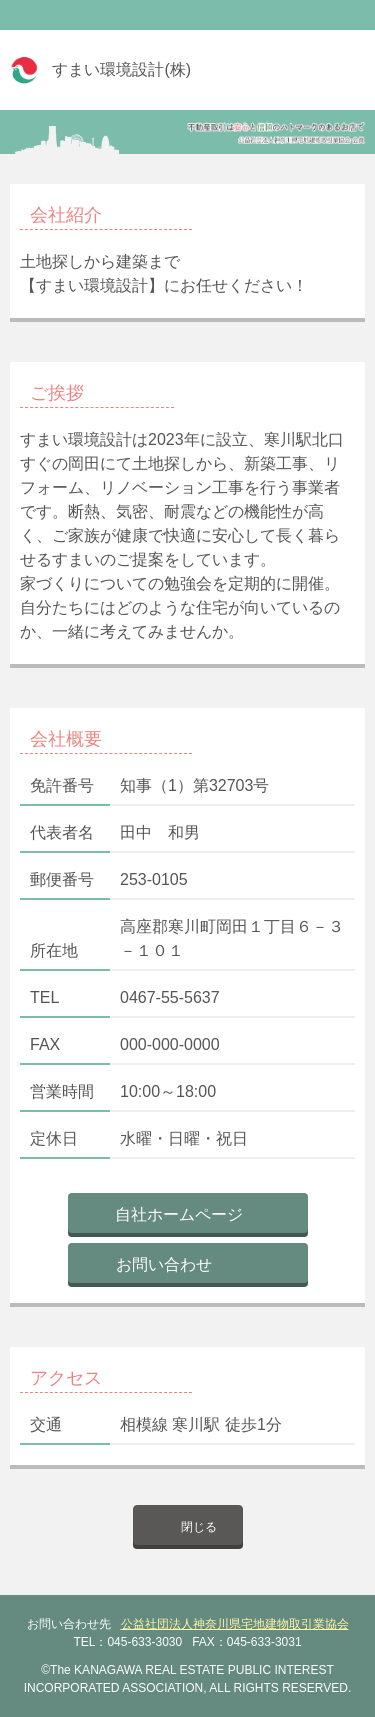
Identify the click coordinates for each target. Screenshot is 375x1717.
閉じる (199, 1527)
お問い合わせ (164, 1264)
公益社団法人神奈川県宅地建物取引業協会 (235, 1624)
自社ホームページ (179, 1214)
